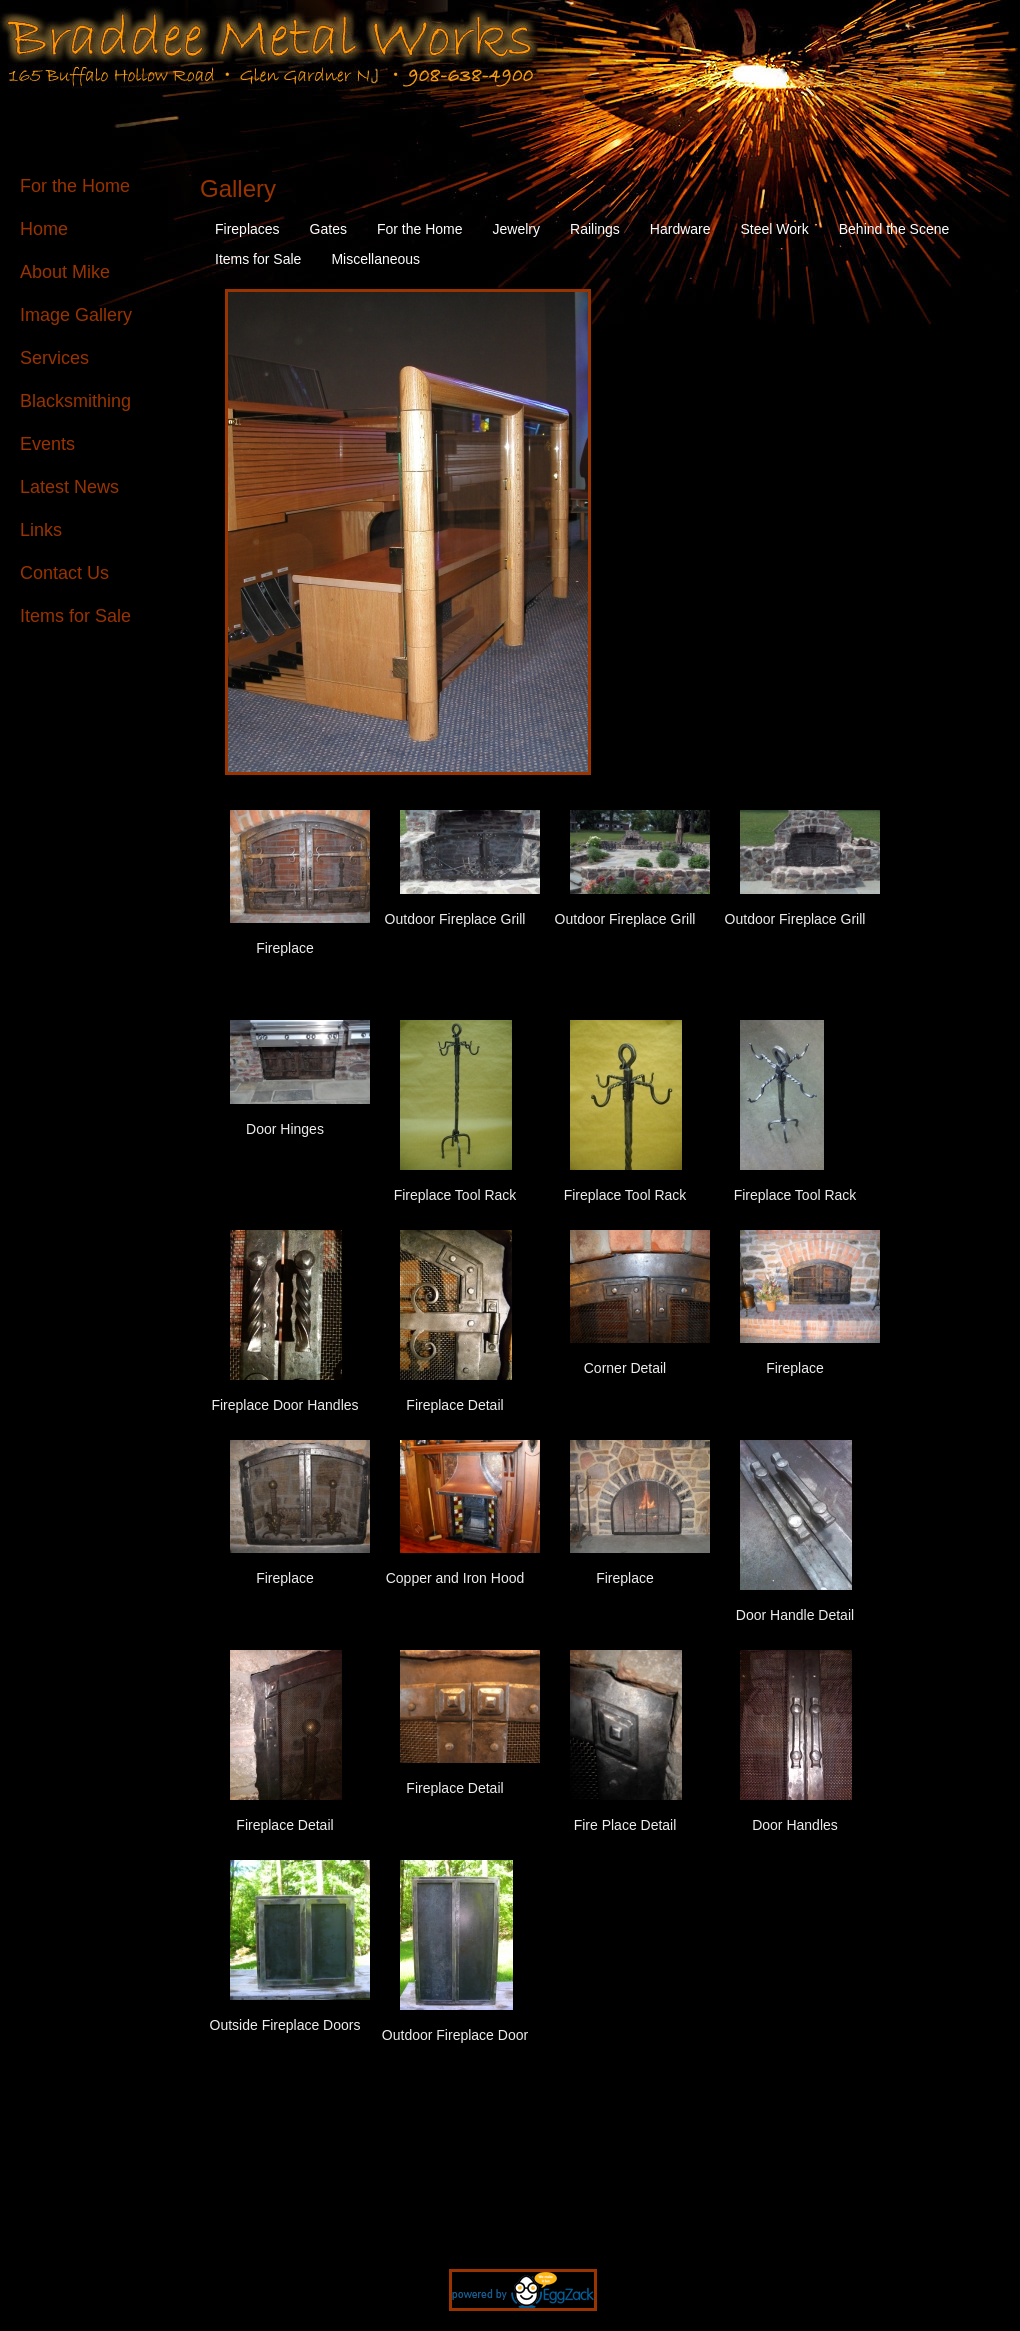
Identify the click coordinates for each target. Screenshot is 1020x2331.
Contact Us (64, 573)
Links (41, 530)
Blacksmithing (75, 401)
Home (44, 229)
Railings (595, 229)
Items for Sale (75, 616)
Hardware (680, 229)
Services (54, 358)
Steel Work (775, 229)
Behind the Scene (894, 229)
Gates (328, 229)
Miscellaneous (375, 259)
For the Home (75, 186)
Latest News (69, 487)
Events (47, 444)
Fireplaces (247, 229)
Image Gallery (76, 315)
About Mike (65, 272)
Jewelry (516, 229)
